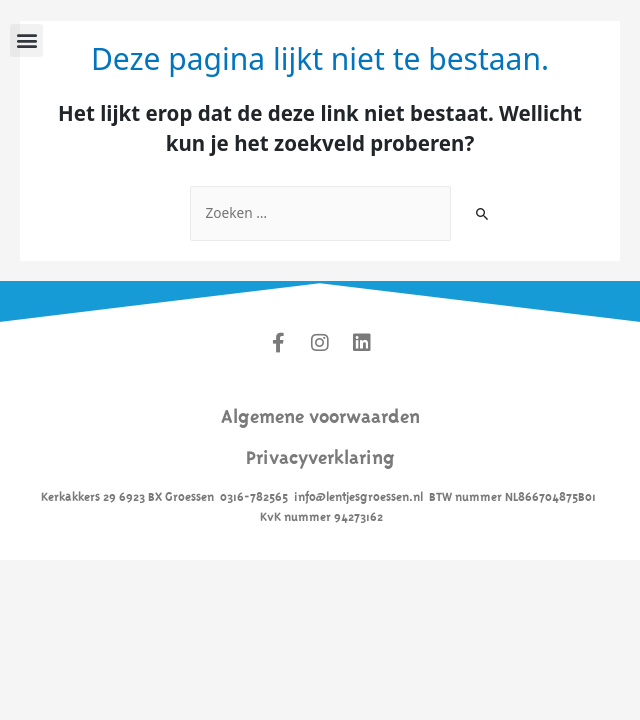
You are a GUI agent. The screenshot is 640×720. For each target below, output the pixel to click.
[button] (26, 40)
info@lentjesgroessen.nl (358, 495)
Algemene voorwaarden (320, 413)
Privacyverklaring (320, 454)
